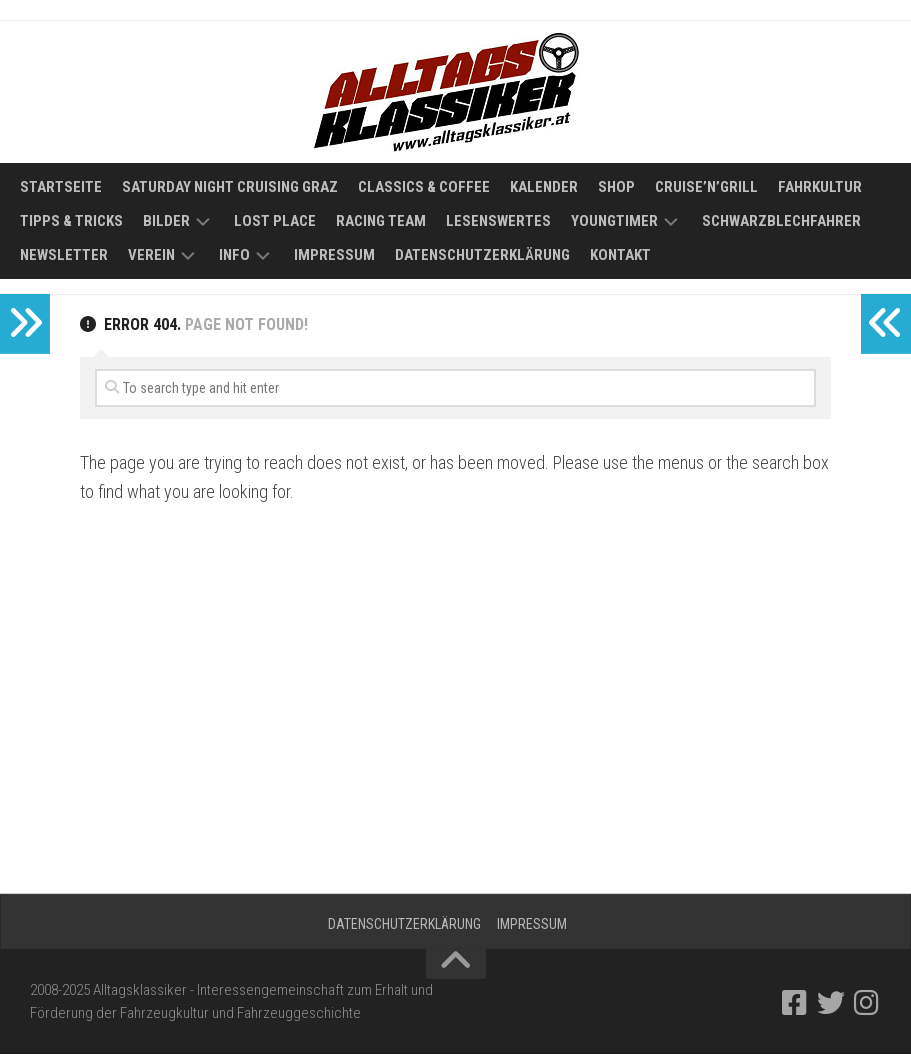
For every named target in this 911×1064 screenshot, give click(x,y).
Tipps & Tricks (71, 221)
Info (234, 255)
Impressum (334, 255)
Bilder (166, 221)
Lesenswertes (498, 221)
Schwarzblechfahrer (781, 221)
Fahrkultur (820, 187)
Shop (616, 187)
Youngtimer (614, 221)
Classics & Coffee (424, 187)
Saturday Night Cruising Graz (230, 187)
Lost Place (275, 221)
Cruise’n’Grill (706, 187)
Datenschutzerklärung (482, 255)
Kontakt (620, 255)
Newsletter (64, 255)
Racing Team (381, 221)
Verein (151, 255)
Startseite (61, 187)
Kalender (544, 187)
